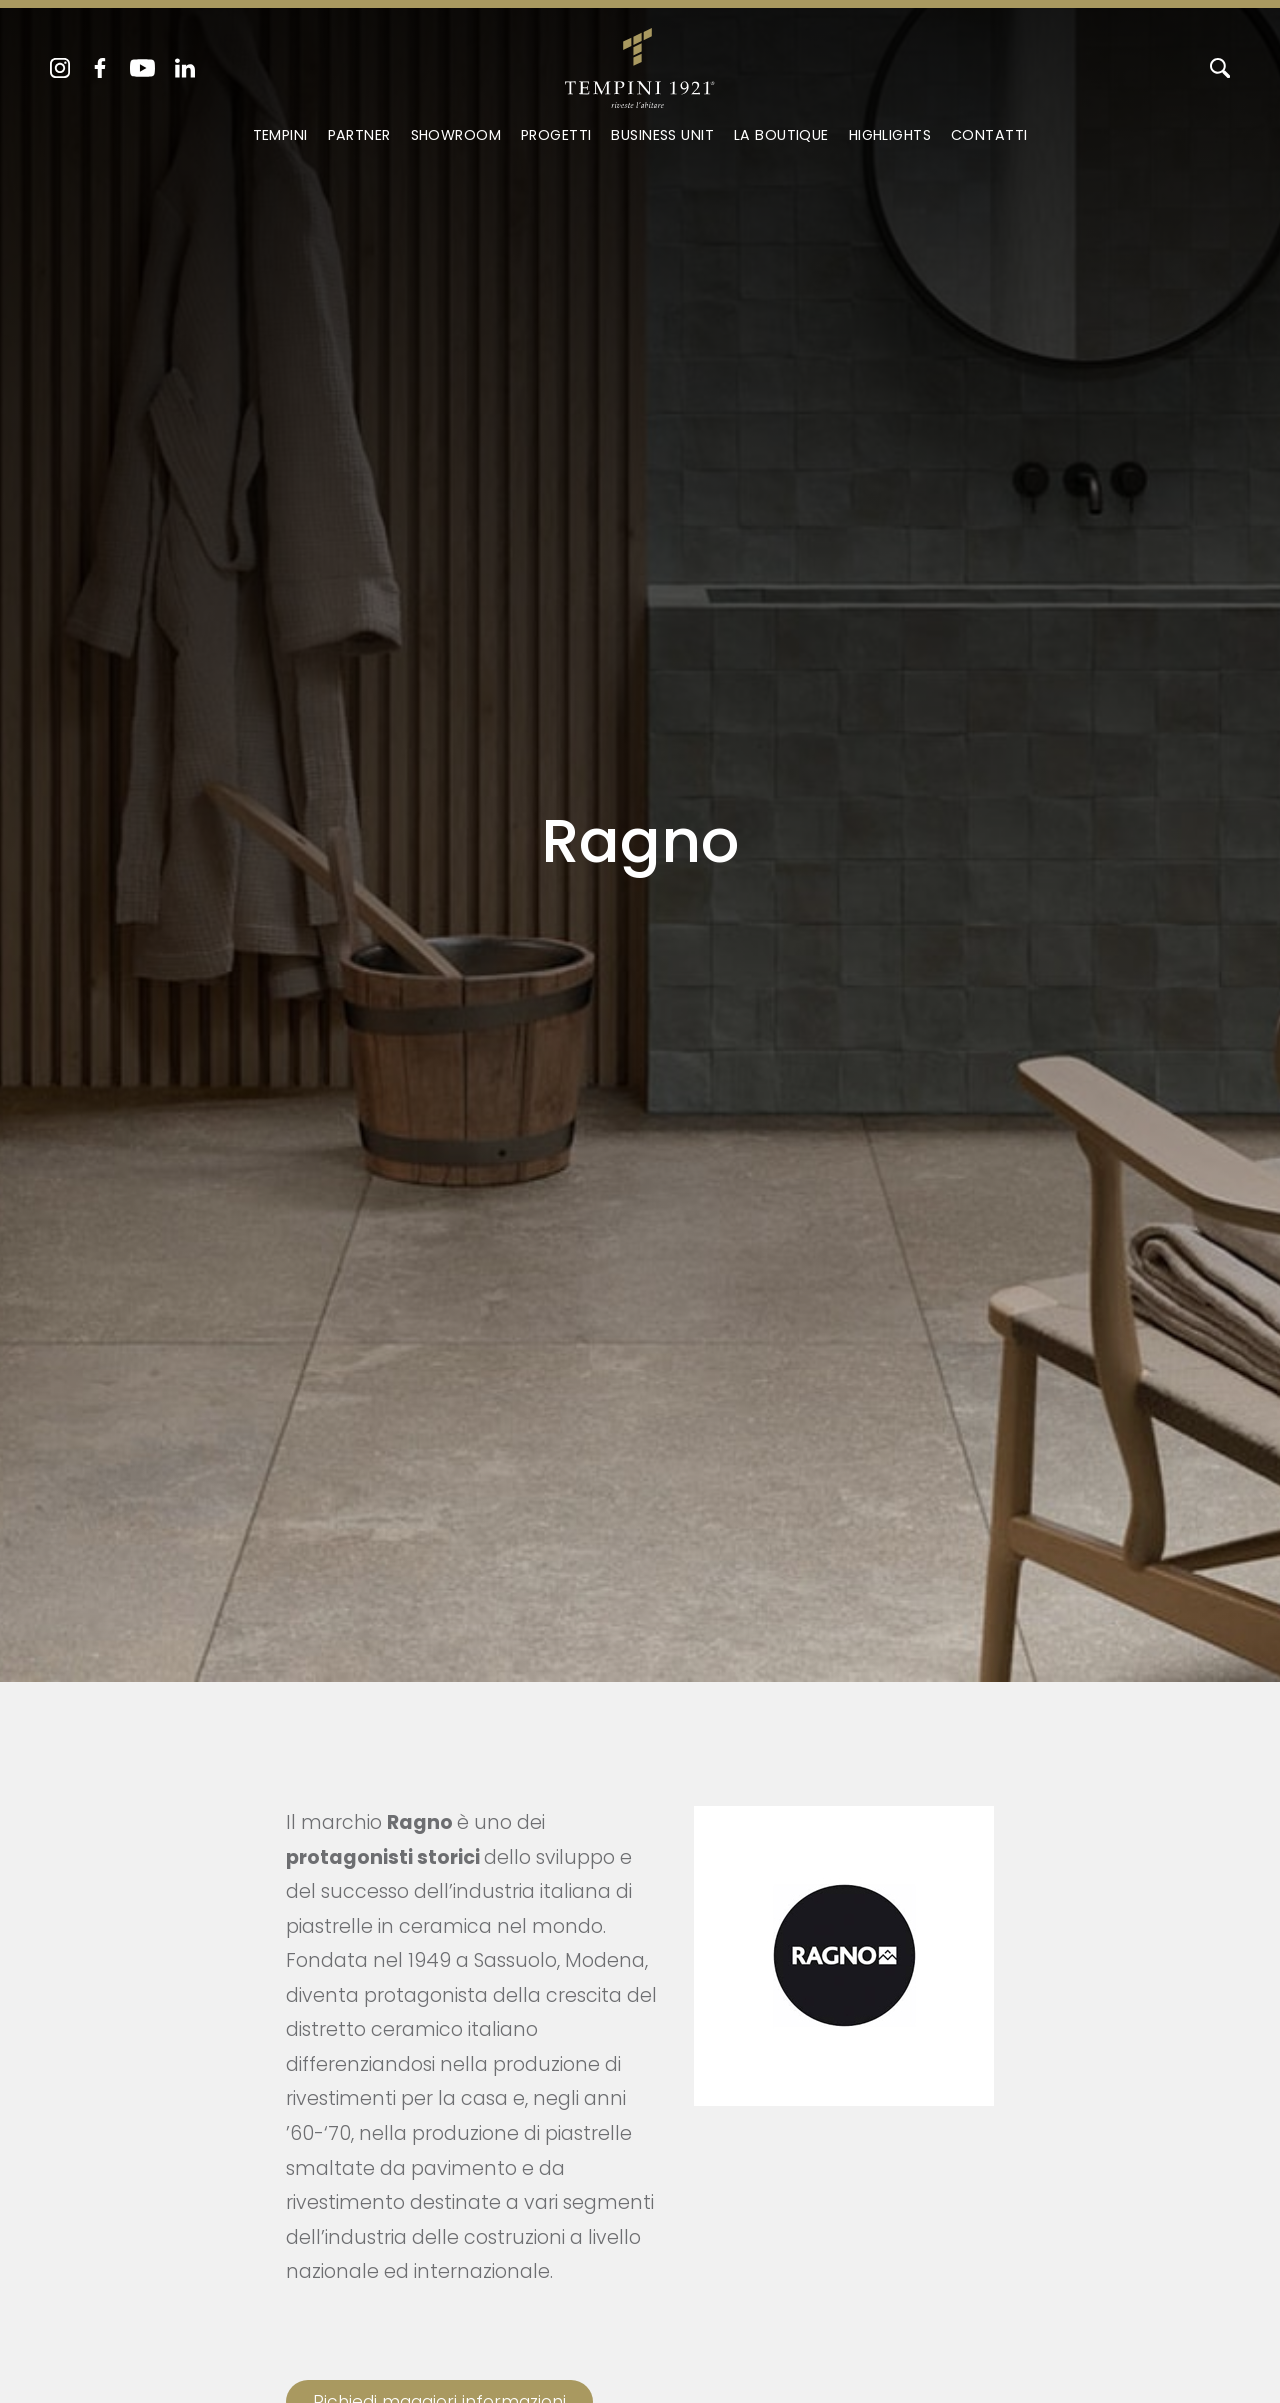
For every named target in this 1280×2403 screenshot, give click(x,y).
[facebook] (100, 68)
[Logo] (639, 64)
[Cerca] (1220, 68)
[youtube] (142, 68)
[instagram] (60, 68)
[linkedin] (185, 68)
